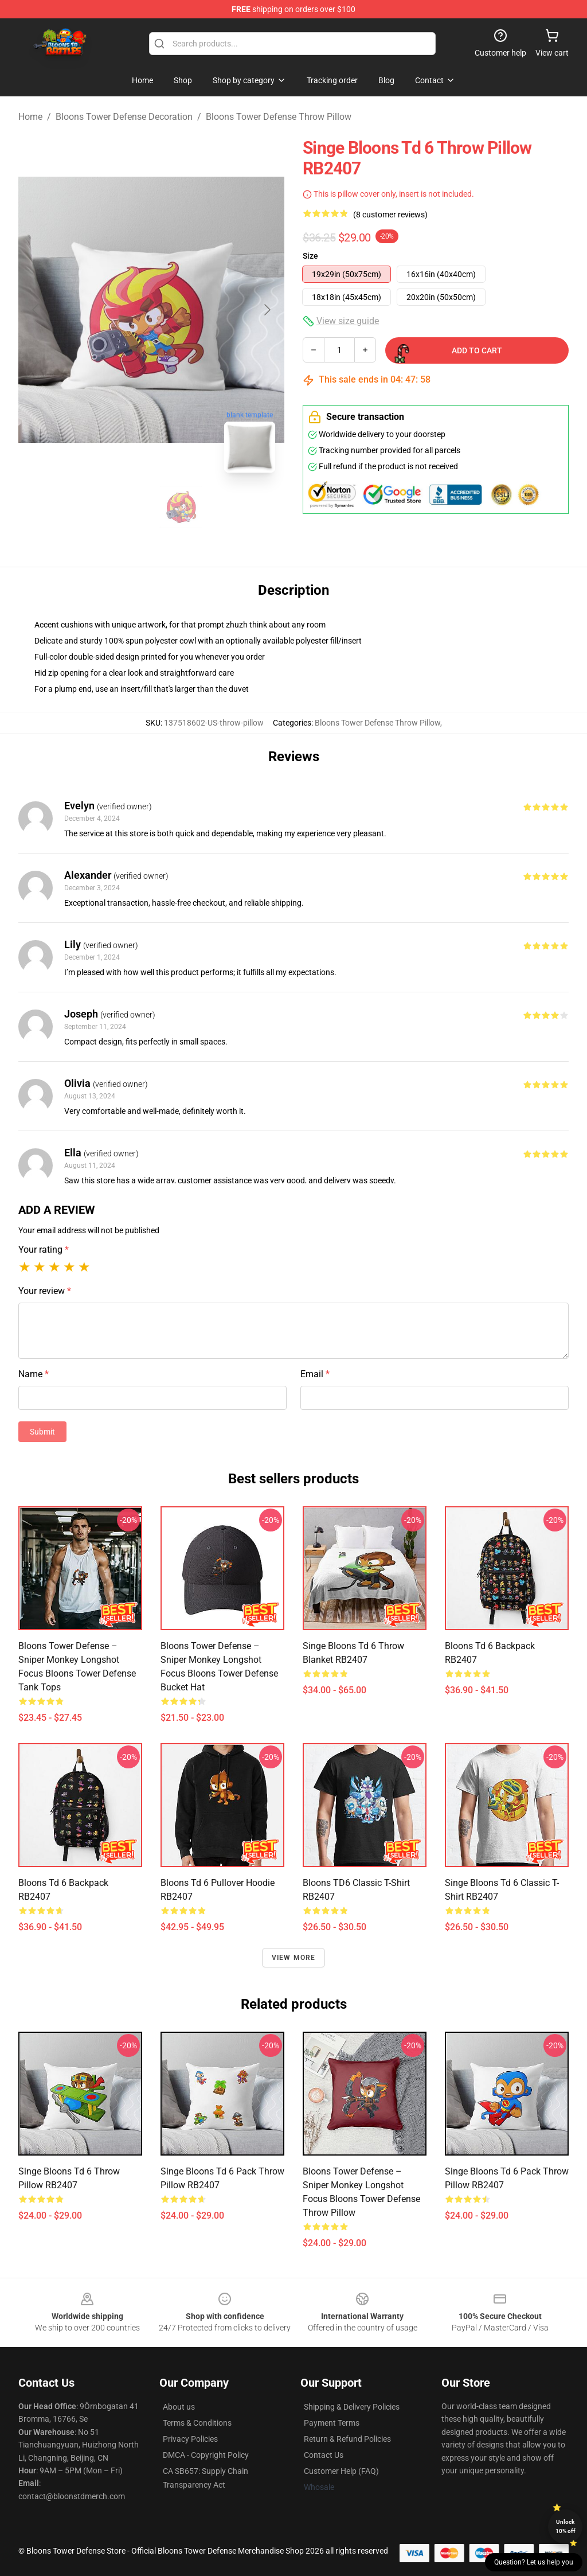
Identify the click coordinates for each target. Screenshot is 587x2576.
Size (310, 255)
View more (294, 1958)
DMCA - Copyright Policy (206, 2455)
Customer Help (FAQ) (341, 2471)
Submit (42, 1431)
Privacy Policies (190, 2439)
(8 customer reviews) (390, 214)
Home (30, 116)
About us (179, 2406)
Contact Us (323, 2455)
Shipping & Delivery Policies (352, 2406)
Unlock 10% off (565, 2526)
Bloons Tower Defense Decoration (124, 116)
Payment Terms (331, 2422)
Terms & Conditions (197, 2422)
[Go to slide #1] (121, 507)
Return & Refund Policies (347, 2439)
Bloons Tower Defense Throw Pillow (278, 116)
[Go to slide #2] (181, 507)
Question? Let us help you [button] (533, 2562)
